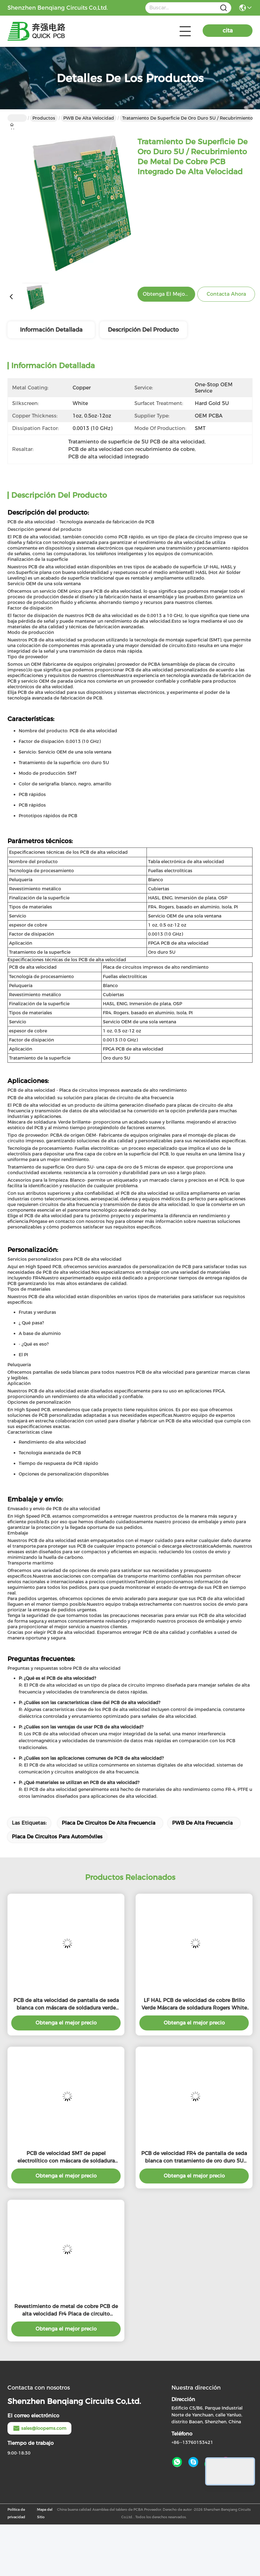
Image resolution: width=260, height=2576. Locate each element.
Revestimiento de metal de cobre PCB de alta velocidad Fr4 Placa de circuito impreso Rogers (66, 2310)
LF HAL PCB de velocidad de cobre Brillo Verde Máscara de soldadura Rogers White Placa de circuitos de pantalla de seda (194, 2004)
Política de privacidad (16, 2513)
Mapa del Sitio (44, 2513)
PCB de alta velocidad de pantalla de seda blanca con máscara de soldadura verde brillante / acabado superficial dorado (66, 2004)
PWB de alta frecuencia (202, 1823)
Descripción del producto (143, 329)
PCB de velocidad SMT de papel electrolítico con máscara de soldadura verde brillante (66, 2157)
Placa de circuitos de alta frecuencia (108, 1823)
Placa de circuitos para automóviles (57, 1837)
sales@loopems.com (39, 2428)
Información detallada (51, 329)
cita (228, 30)
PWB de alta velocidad (88, 118)
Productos (43, 118)
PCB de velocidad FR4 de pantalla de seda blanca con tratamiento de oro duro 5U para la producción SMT (194, 2157)
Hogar (17, 118)
